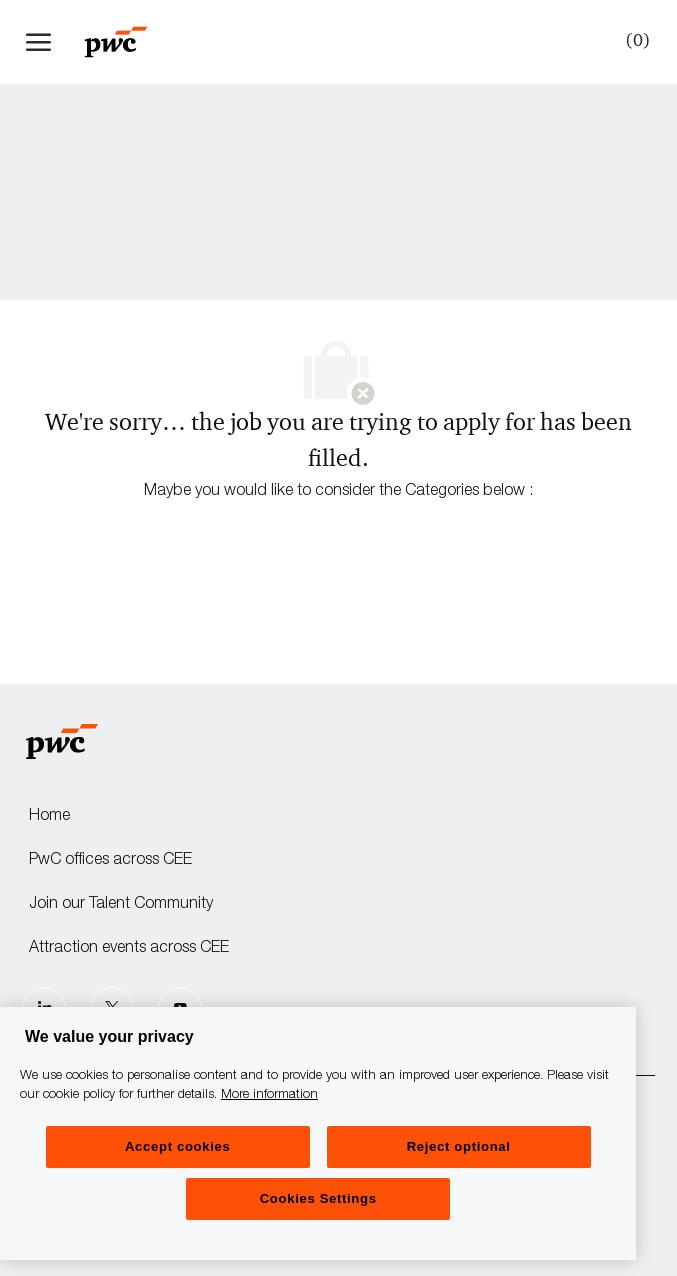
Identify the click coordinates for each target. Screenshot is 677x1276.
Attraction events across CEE (129, 949)
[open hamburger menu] (38, 42)
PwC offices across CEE (110, 861)
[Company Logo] (126, 42)
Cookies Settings (318, 1198)
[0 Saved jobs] (634, 41)
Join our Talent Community (121, 905)
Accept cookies (177, 1146)
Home (49, 817)
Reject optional (459, 1146)
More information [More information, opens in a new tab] (269, 1095)
